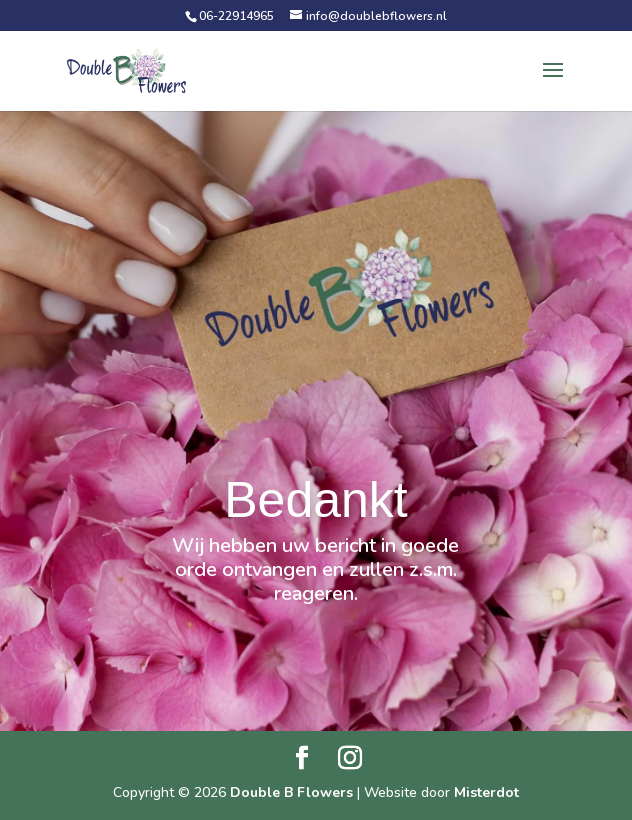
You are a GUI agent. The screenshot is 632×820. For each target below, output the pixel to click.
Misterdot (486, 792)
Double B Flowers (291, 792)
